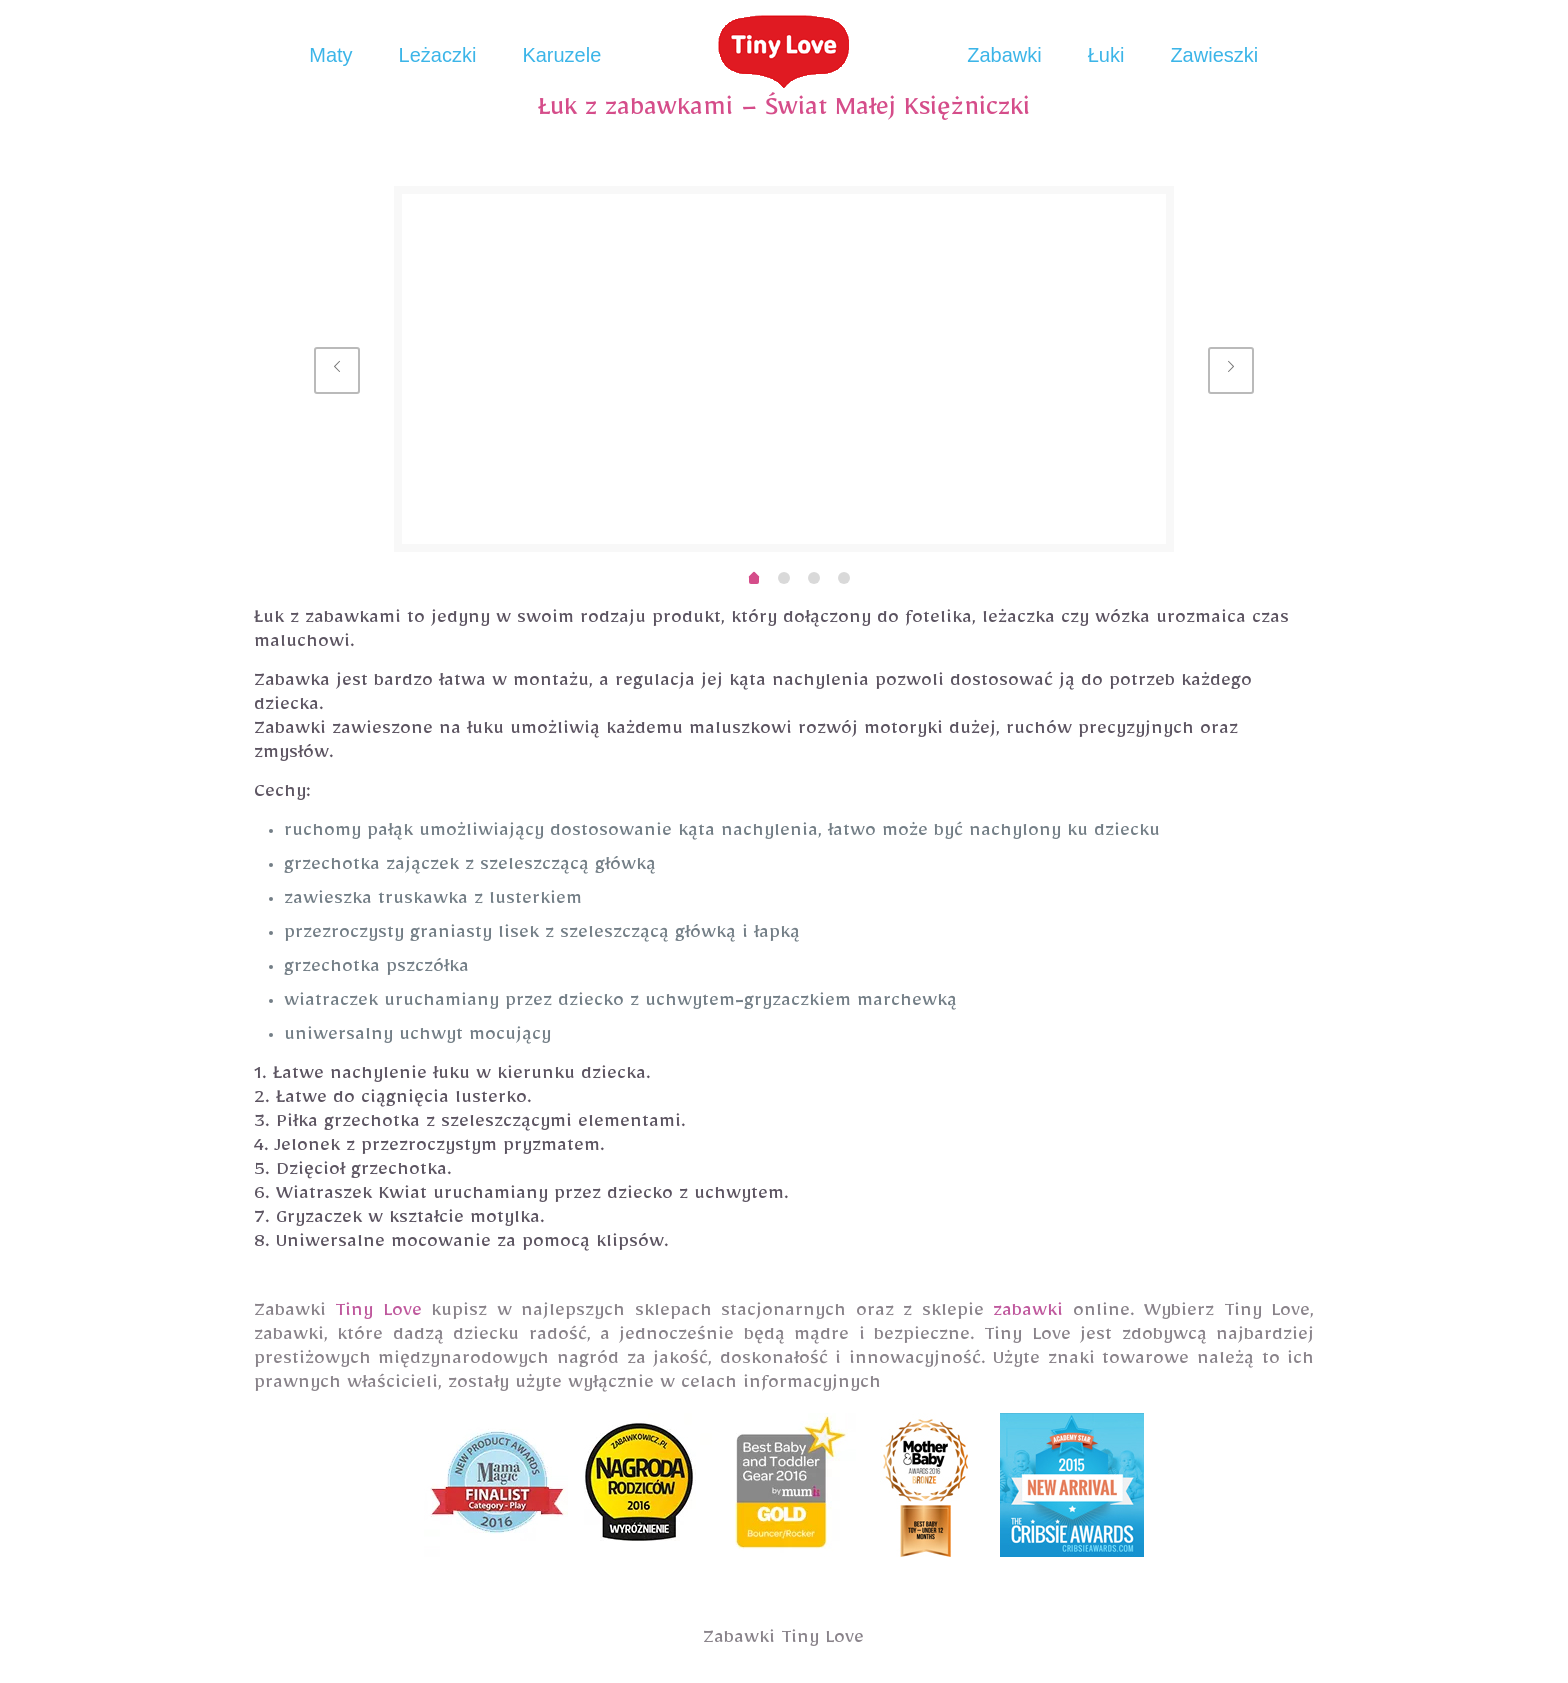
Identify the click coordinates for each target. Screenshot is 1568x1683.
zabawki (1028, 1314)
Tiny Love (378, 1314)
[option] (784, 369)
